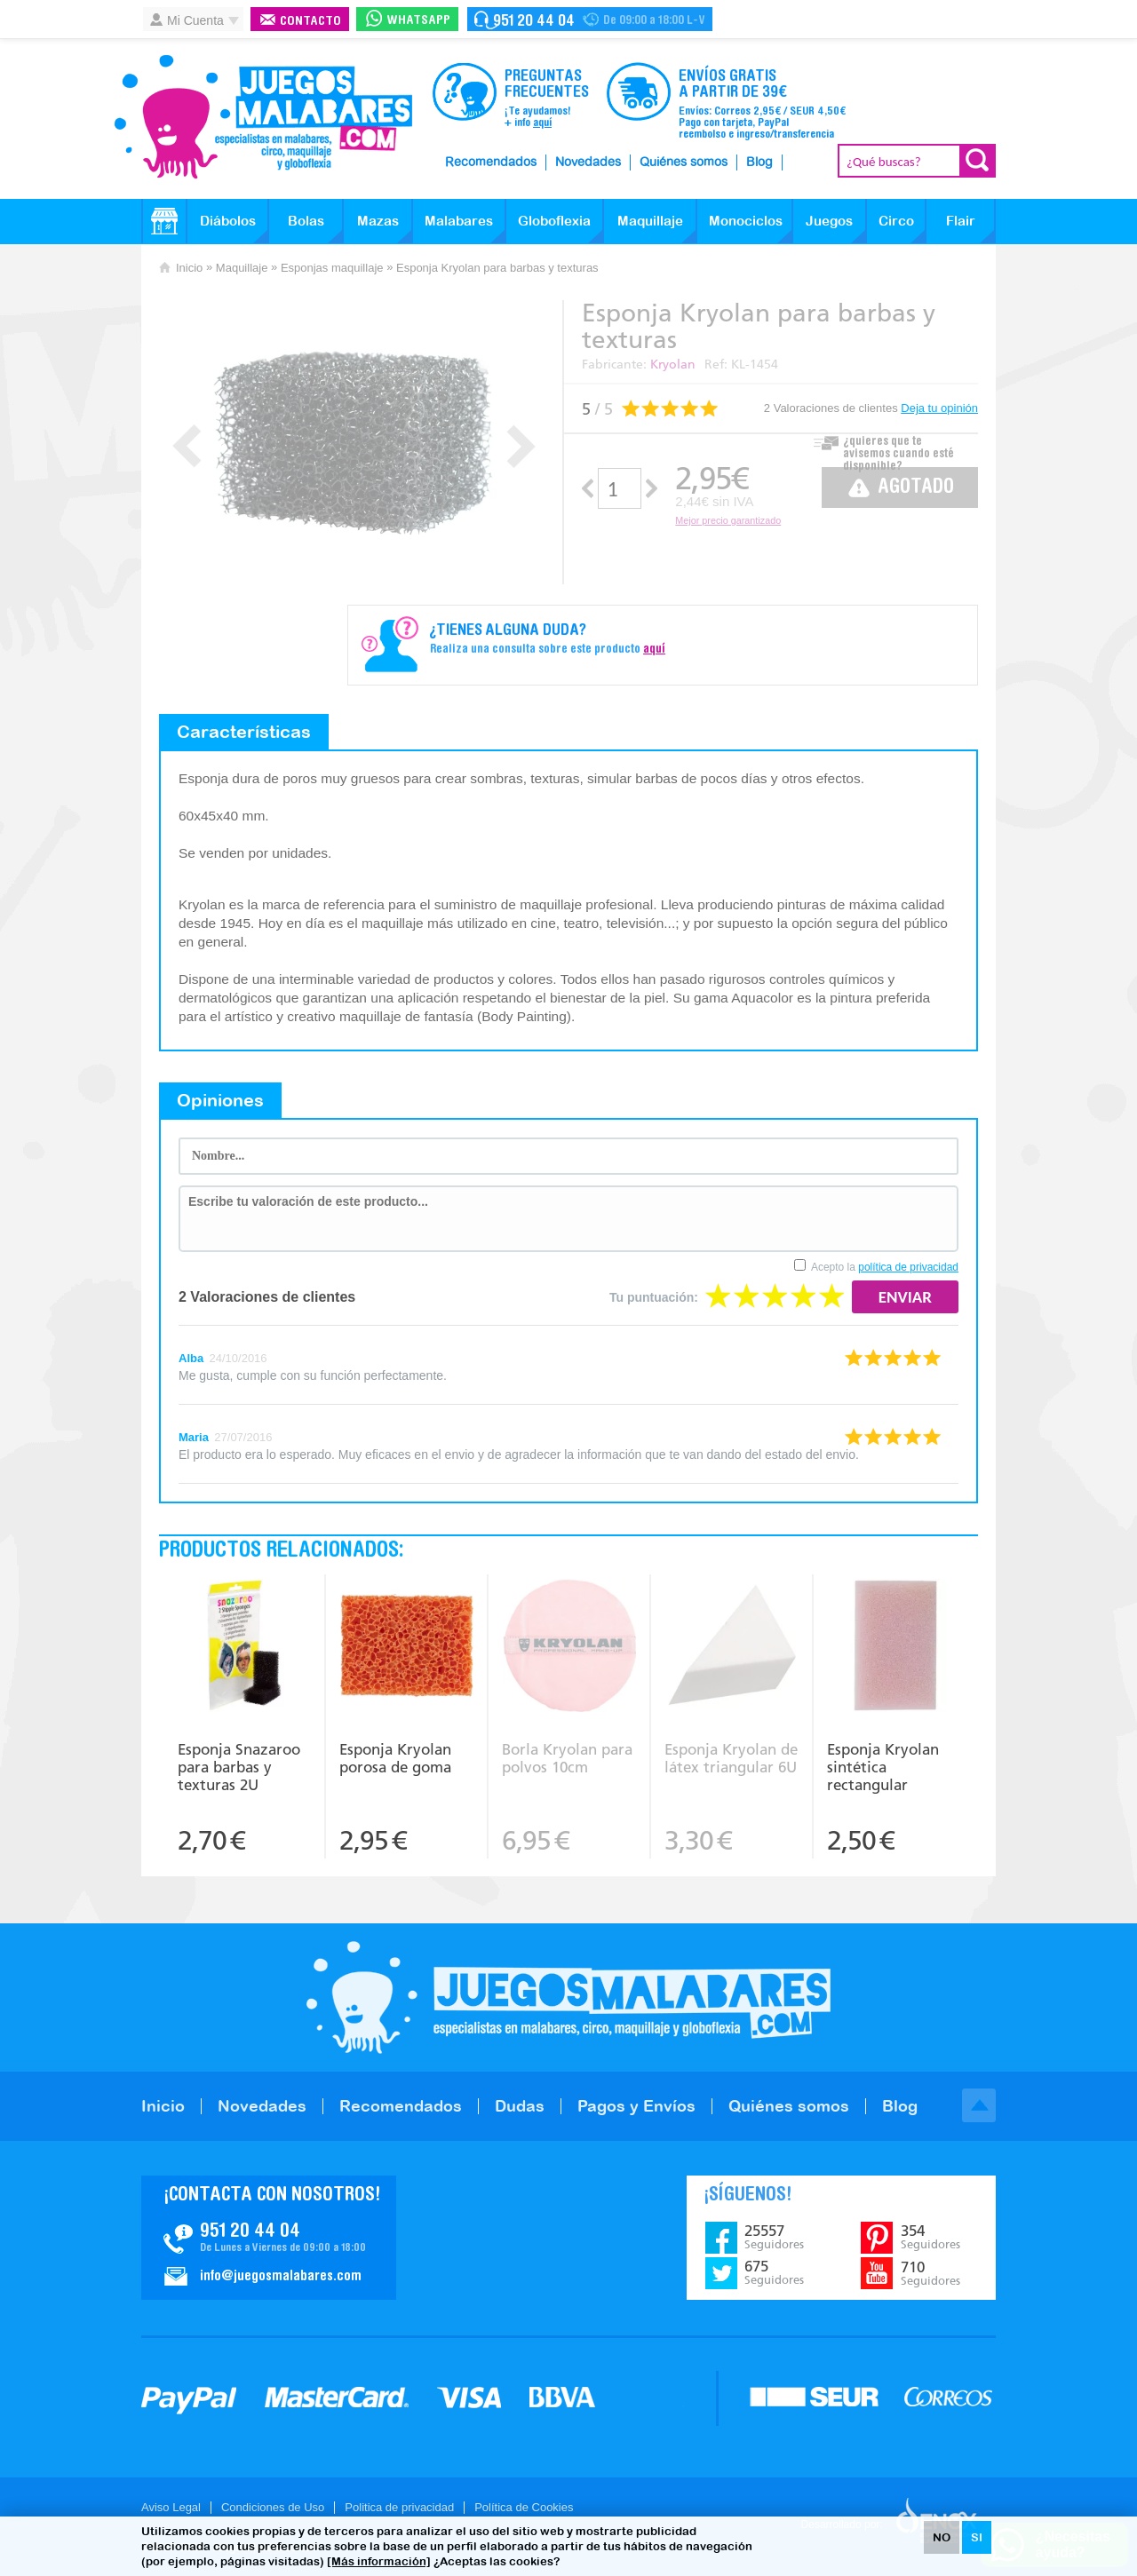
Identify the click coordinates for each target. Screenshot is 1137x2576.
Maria (194, 1437)
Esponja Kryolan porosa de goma (395, 1758)
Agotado (916, 488)
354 (930, 2236)
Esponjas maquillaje (332, 267)
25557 (774, 2236)
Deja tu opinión (939, 408)
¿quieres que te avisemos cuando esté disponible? (898, 449)
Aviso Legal (171, 2507)
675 (774, 2272)
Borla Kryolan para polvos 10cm (567, 1758)
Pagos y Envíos (636, 2105)
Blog (759, 162)
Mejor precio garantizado (728, 520)
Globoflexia (554, 220)
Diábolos (228, 220)
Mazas (378, 220)
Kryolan (673, 364)
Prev (187, 446)
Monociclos (746, 220)
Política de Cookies (523, 2507)
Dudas (520, 2105)
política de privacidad (908, 1267)
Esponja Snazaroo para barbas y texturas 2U (239, 1767)
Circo (896, 220)
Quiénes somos (684, 162)
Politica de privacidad (399, 2507)
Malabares (459, 220)
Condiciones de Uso (272, 2507)
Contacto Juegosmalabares (589, 19)
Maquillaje (650, 220)
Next (521, 446)
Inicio (189, 267)
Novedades (588, 162)
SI (976, 2537)
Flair (960, 220)
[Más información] (379, 2561)
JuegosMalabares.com (263, 117)
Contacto (310, 21)
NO (941, 2537)
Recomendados (491, 162)
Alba (191, 1358)
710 (930, 2273)
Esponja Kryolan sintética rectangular (883, 1767)
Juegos (829, 220)
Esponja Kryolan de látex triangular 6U (731, 1758)
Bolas (306, 220)
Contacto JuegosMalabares (268, 2238)
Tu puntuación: (653, 1297)
